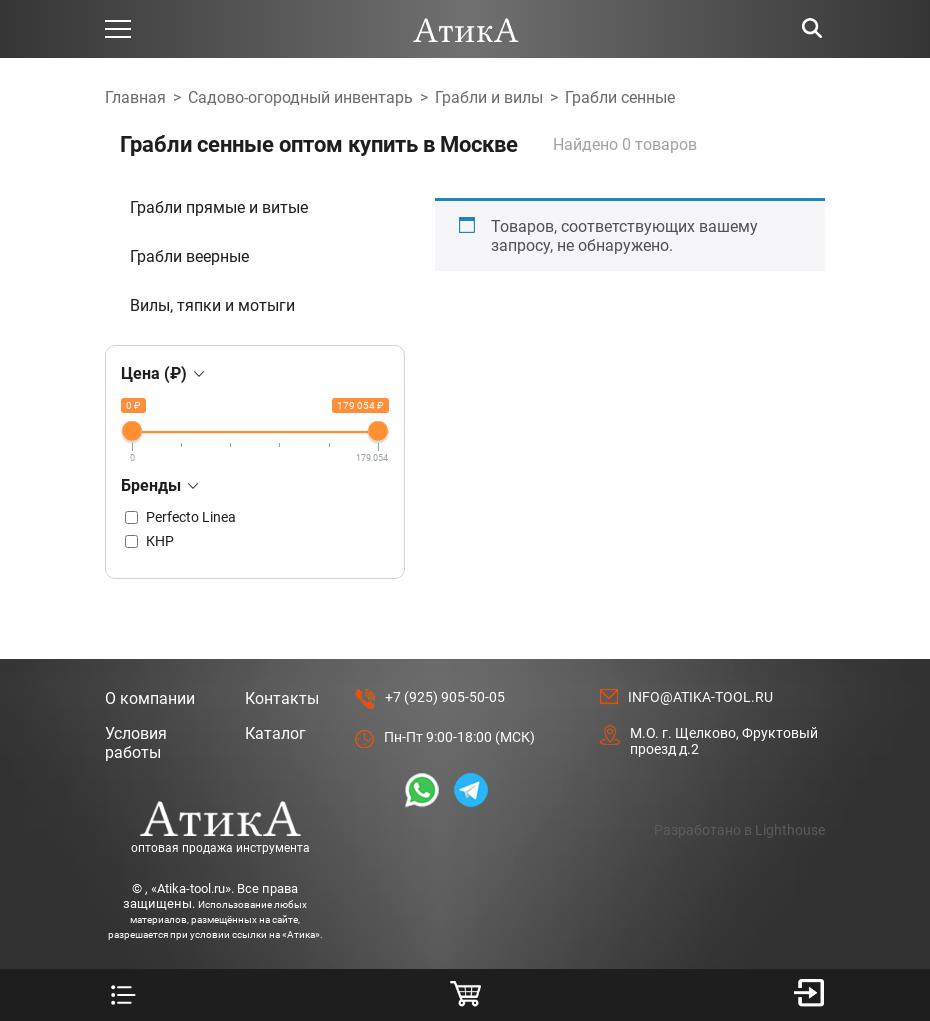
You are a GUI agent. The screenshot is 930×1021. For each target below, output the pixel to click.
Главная (135, 97)
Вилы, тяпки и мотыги (212, 305)
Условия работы (136, 743)
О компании (150, 698)
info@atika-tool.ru (700, 697)
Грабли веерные (189, 256)
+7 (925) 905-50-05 (445, 697)
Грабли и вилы (489, 97)
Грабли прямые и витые (219, 207)
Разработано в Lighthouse (739, 830)
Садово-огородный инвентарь (300, 97)
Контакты (282, 698)
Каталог (275, 733)
